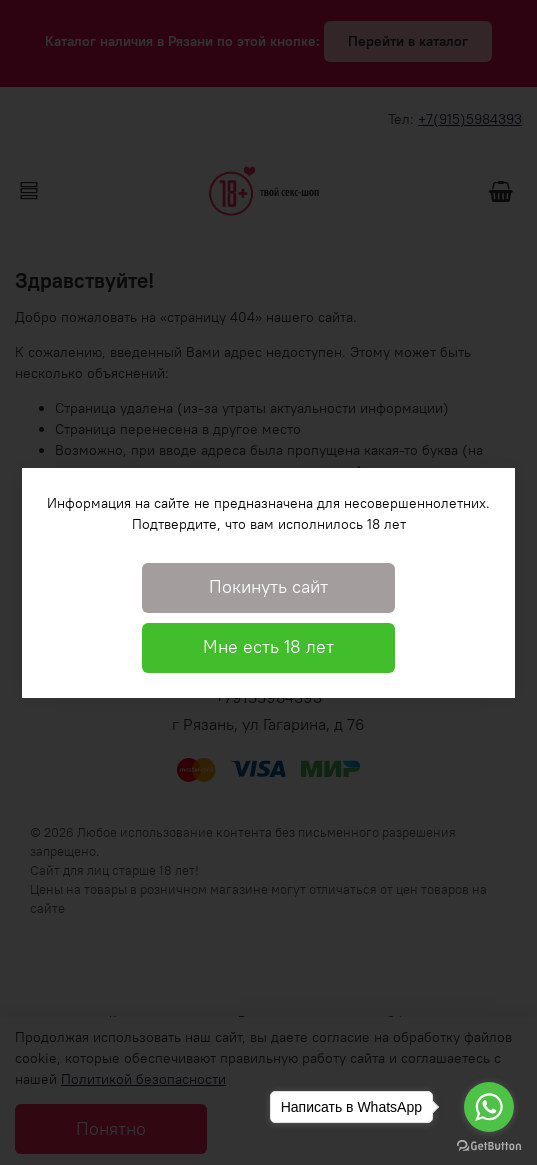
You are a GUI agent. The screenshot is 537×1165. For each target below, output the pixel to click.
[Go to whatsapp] (489, 1107)
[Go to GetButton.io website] (489, 1145)
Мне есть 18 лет (268, 647)
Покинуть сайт (268, 587)
